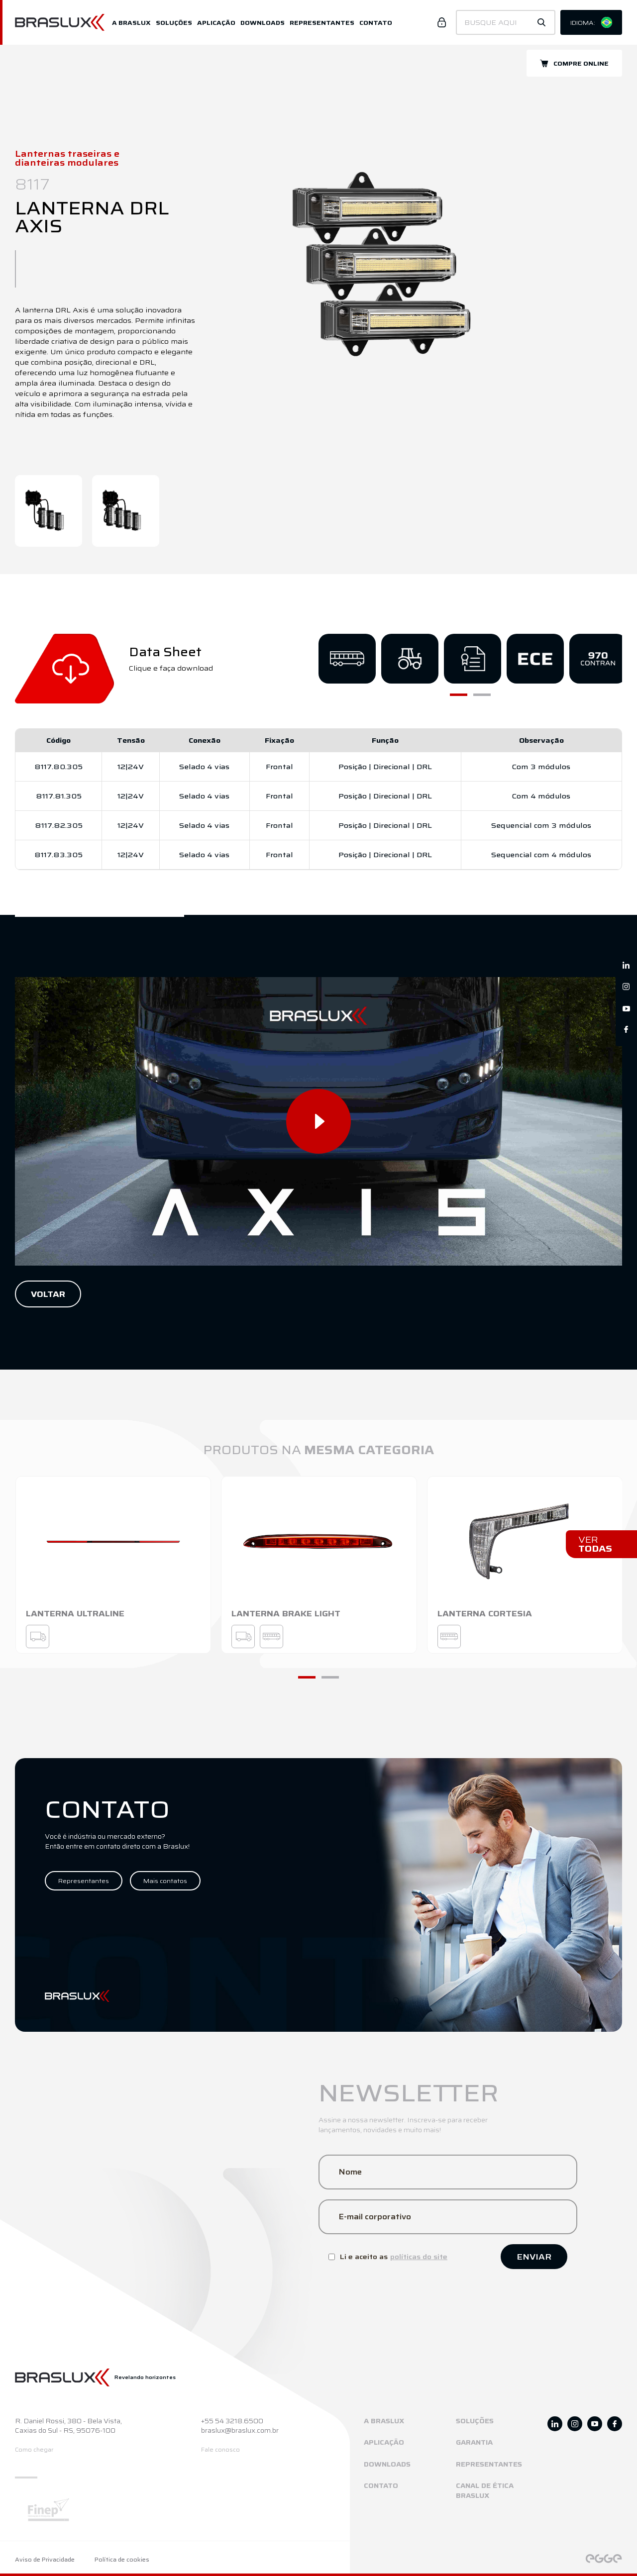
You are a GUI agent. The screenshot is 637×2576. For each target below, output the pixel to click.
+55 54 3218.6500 (232, 2421)
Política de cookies (122, 2560)
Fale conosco (220, 2450)
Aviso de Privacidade (45, 2560)
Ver (595, 1544)
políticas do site (418, 2256)
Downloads (262, 22)
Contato (375, 22)
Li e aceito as (387, 2256)
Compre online (574, 63)
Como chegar (34, 2450)
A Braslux (131, 22)
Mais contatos (165, 1880)
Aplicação (216, 22)
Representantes (322, 22)
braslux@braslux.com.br (240, 2431)
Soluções (174, 22)
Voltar (48, 1294)
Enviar (534, 2257)
